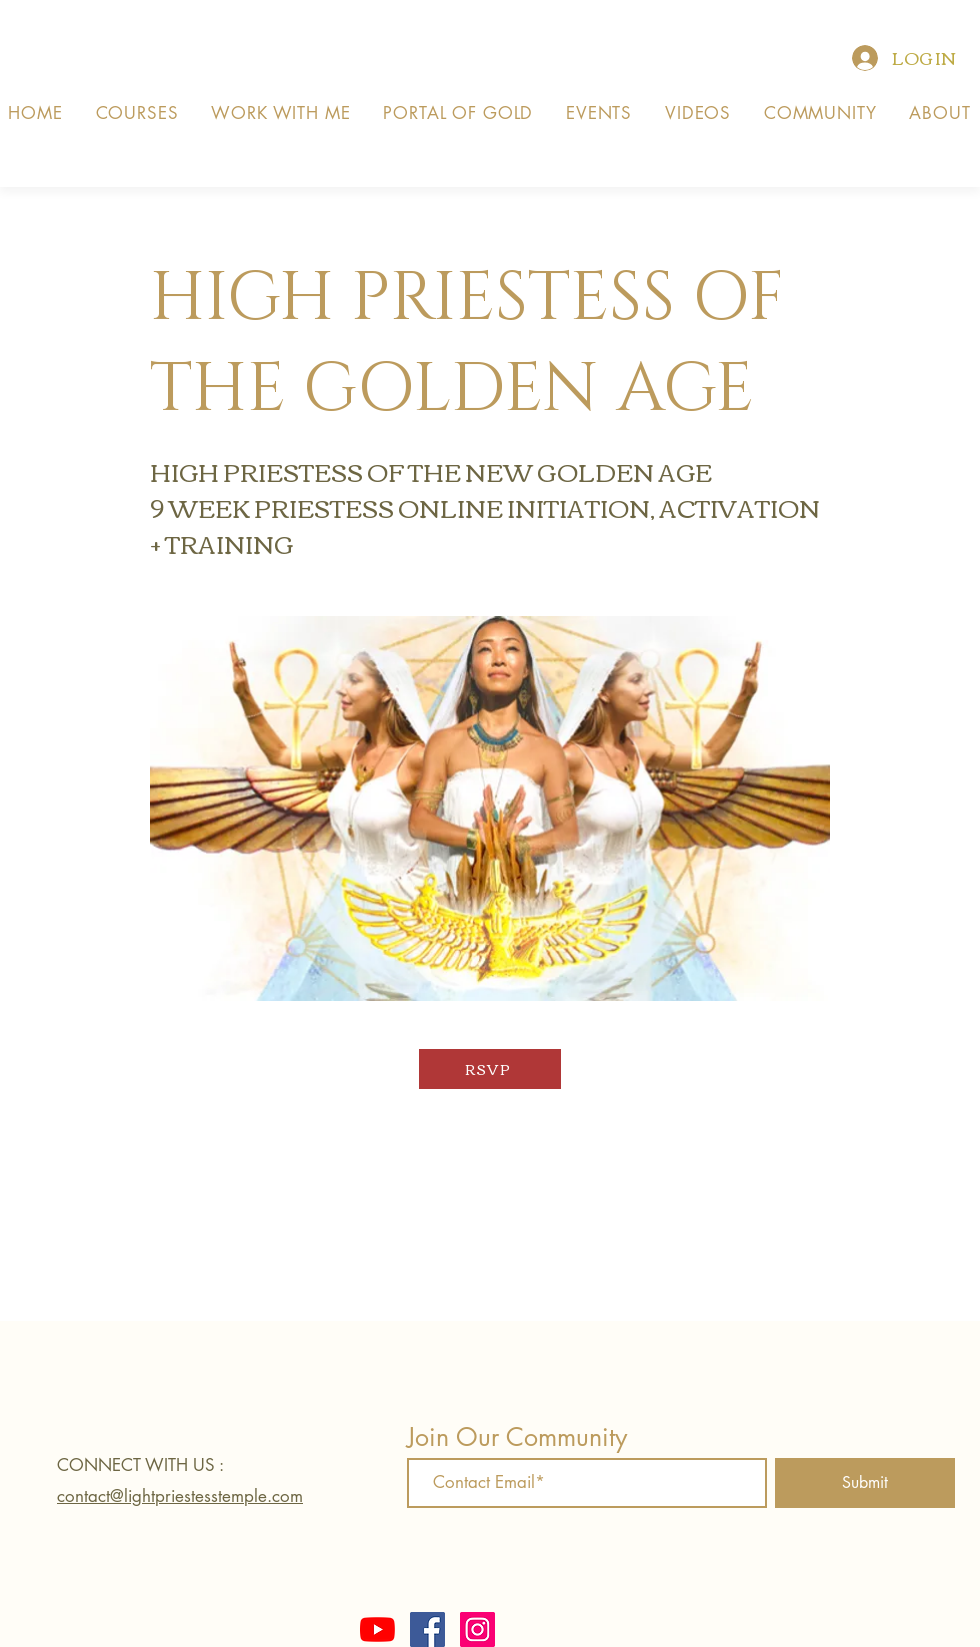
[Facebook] (427, 1629)
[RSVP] (490, 1069)
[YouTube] (377, 1629)
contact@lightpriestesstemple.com (180, 1496)
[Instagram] (477, 1629)
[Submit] (865, 1483)
